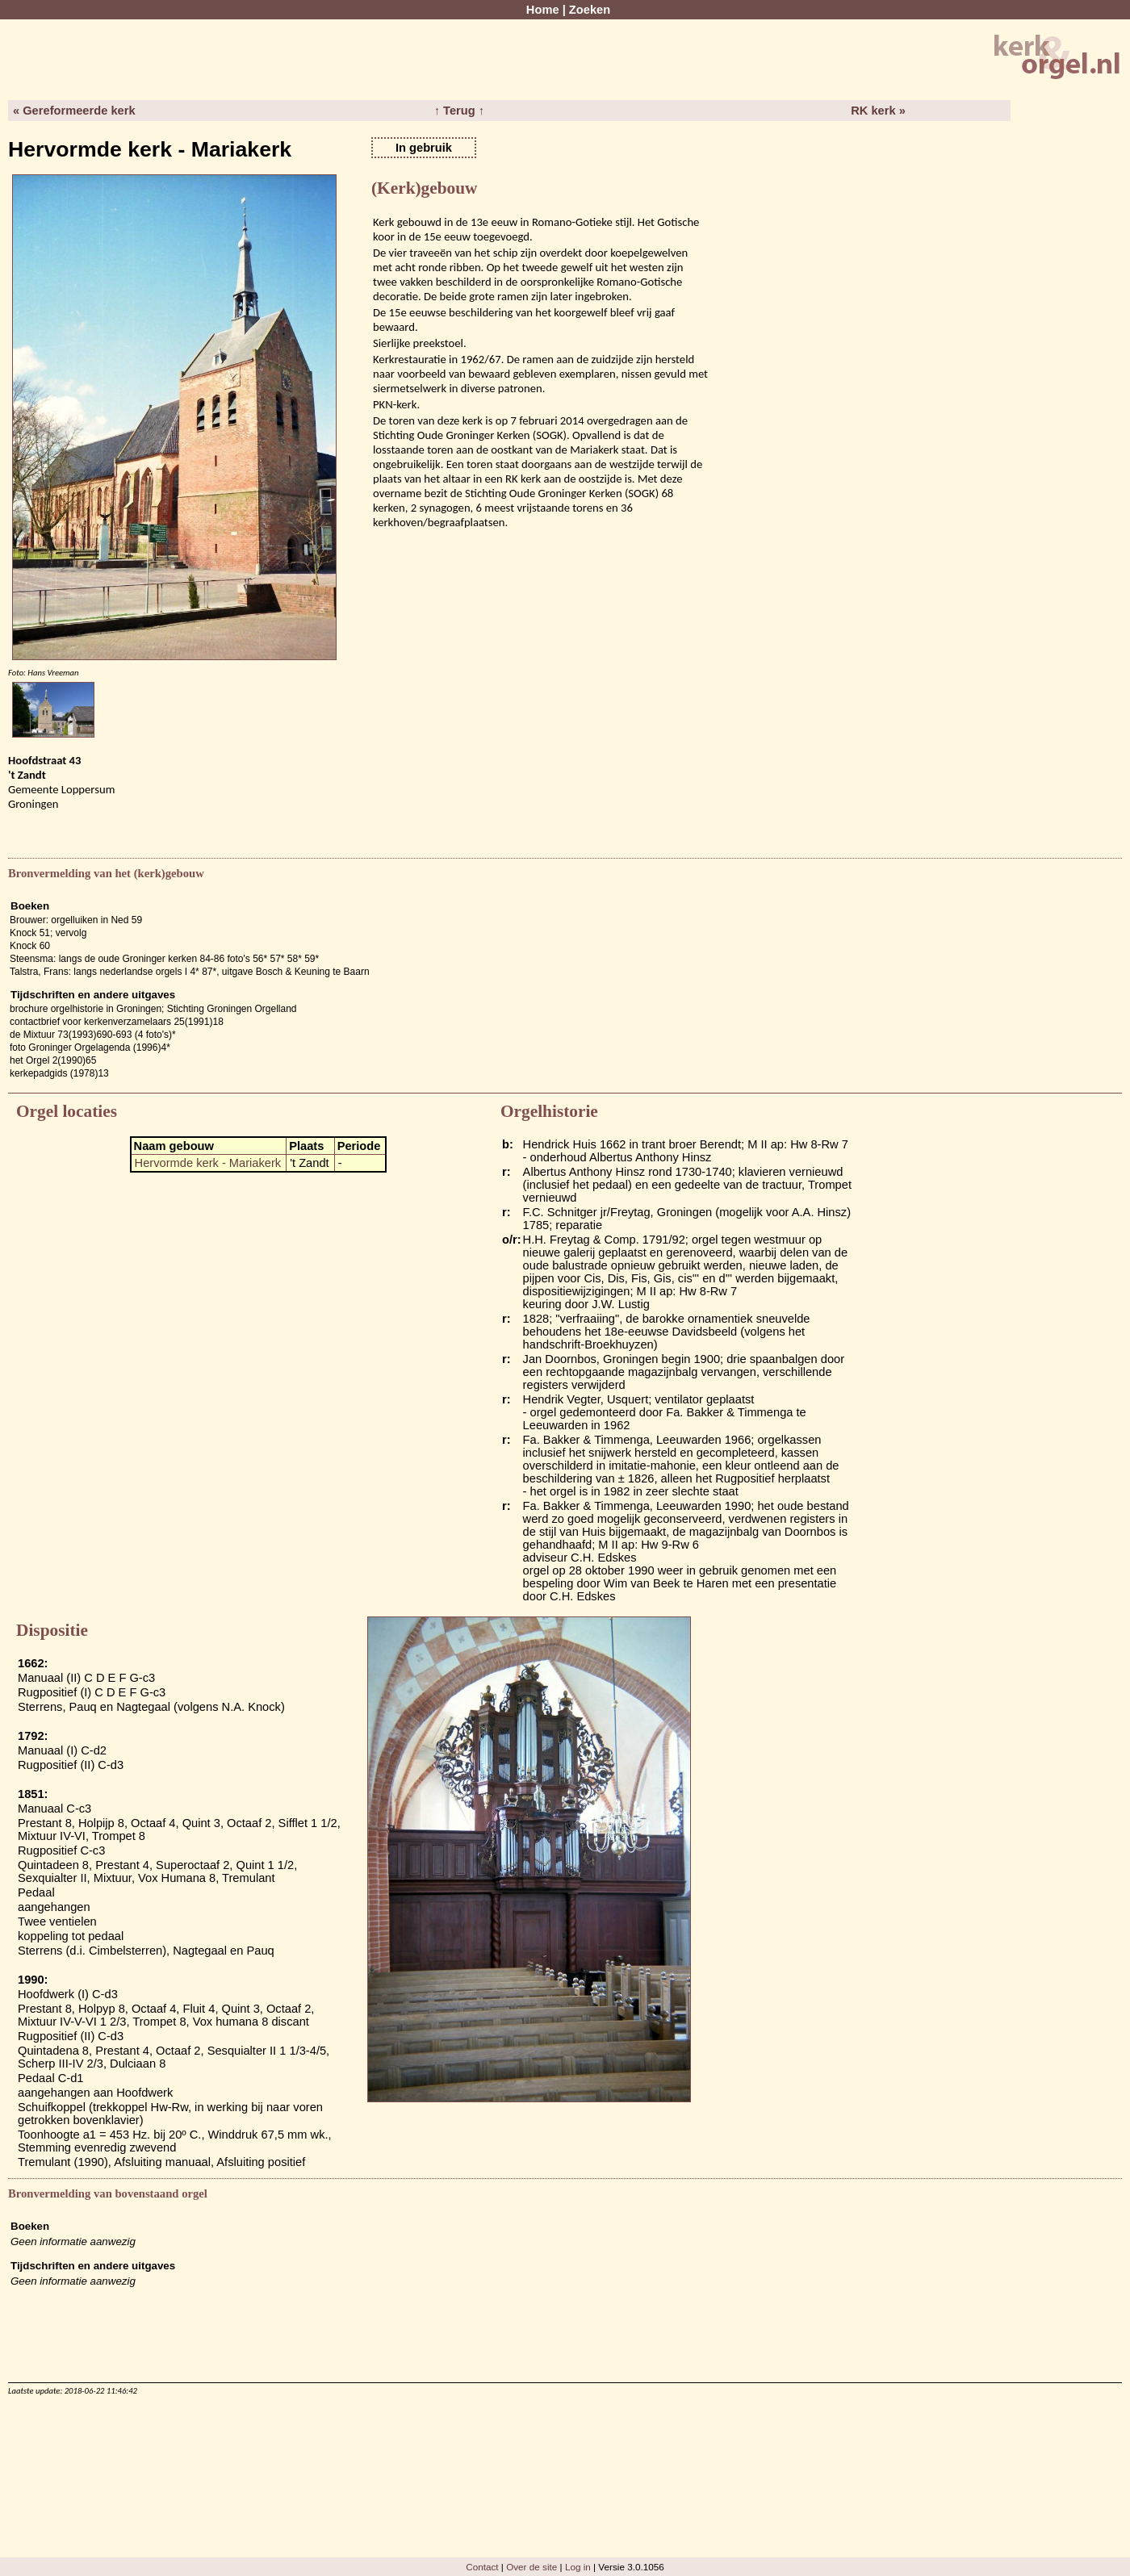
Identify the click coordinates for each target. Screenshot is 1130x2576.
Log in (578, 2566)
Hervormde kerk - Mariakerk (208, 1162)
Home (542, 9)
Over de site (531, 2566)
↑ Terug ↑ (459, 110)
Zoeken (589, 9)
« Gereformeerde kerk (74, 110)
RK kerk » (878, 110)
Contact (482, 2566)
